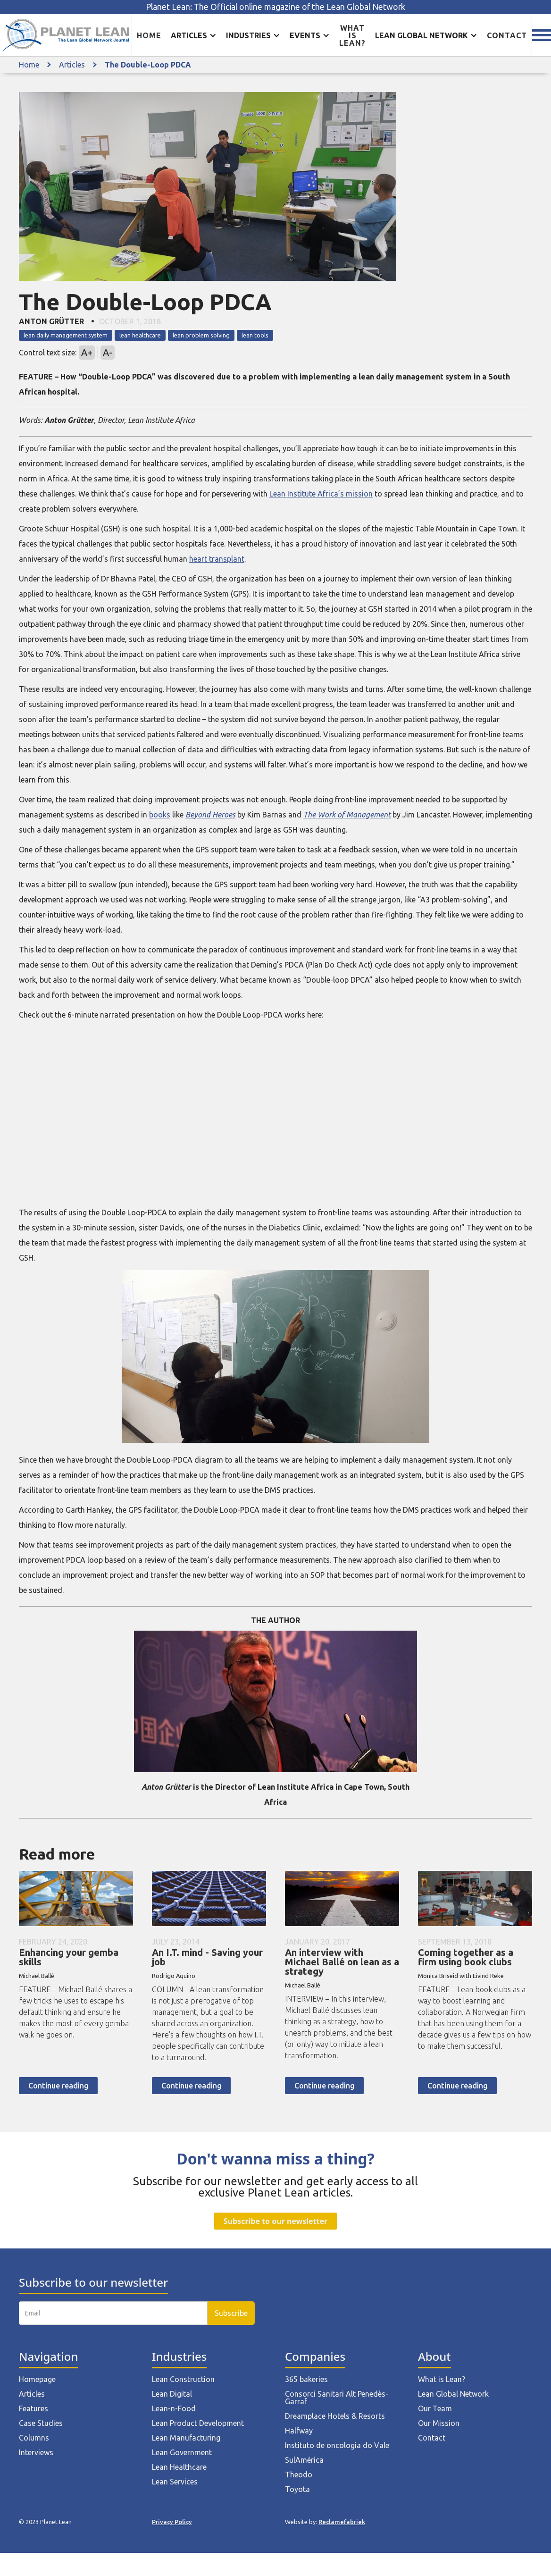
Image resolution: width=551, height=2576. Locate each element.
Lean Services (175, 2481)
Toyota (297, 2489)
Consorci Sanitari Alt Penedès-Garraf (336, 2397)
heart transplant (216, 559)
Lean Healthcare (179, 2467)
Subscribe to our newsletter (275, 2221)
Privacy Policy (172, 2521)
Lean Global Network (453, 2394)
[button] (193, 35)
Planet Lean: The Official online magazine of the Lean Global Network (275, 6)
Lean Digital (172, 2394)
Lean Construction (183, 2379)
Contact (507, 35)
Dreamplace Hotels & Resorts (335, 2416)
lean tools (255, 335)
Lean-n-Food (174, 2408)
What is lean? (352, 35)
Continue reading (58, 2085)
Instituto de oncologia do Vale (337, 2445)
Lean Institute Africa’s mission (321, 493)
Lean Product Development (198, 2423)
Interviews (36, 2452)
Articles (72, 64)
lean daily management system (66, 335)
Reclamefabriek (341, 2521)
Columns (34, 2437)
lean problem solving (201, 335)
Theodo (298, 2474)
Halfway (299, 2430)
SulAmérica (304, 2460)
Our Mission (438, 2423)
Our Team (435, 2408)
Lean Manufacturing (186, 2437)
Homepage (37, 2379)
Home (149, 35)
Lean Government (182, 2452)
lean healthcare (140, 335)
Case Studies (41, 2423)
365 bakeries (306, 2379)
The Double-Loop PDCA (148, 64)
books (159, 814)
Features (33, 2408)
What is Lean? (441, 2379)
